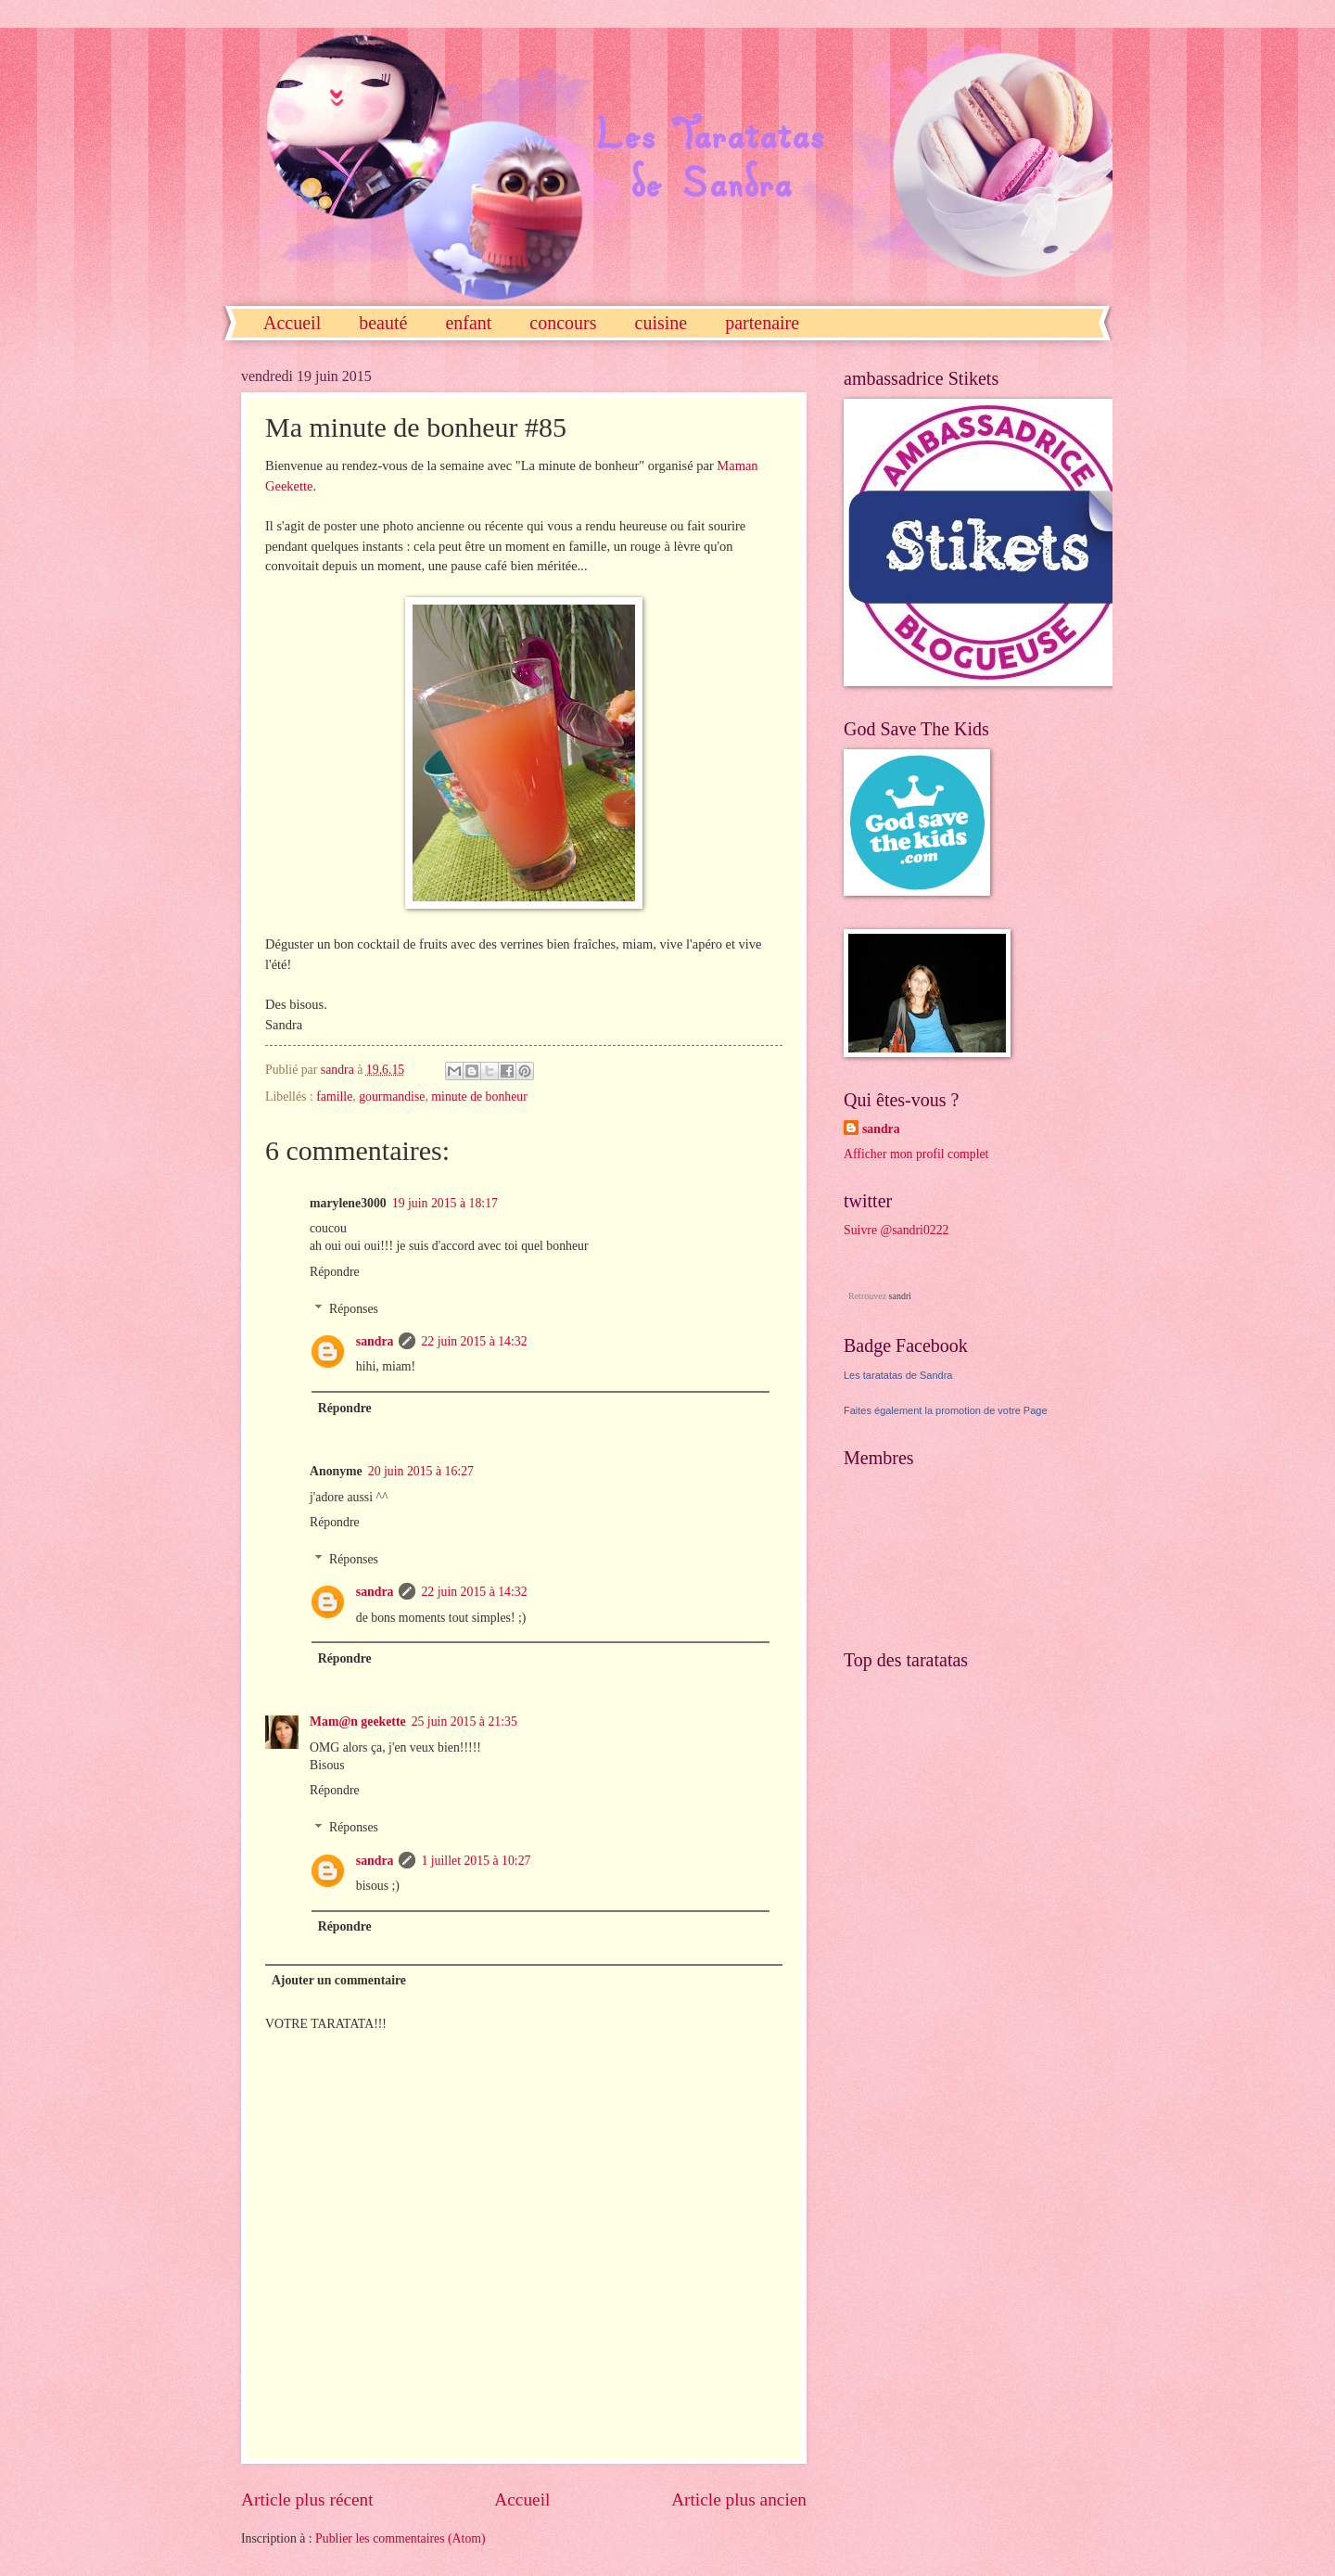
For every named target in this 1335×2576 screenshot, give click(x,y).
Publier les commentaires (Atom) (400, 2538)
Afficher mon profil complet (916, 1154)
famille (334, 1096)
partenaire (762, 322)
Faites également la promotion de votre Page (946, 1410)
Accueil (292, 322)
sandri (900, 1296)
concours (562, 322)
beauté (383, 322)
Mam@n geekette (358, 1721)
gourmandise (392, 1096)
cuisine (661, 322)
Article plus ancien (739, 2499)
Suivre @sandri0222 (896, 1230)
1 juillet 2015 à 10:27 (475, 1861)
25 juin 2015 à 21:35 (464, 1721)
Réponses (353, 1309)
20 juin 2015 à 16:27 (421, 1471)
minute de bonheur (479, 1096)
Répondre (335, 1272)
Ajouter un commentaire (339, 1980)
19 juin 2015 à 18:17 (445, 1203)
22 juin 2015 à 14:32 (474, 1341)
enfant (468, 322)
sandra (375, 1341)
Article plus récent (307, 2499)
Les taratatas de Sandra (898, 1375)
